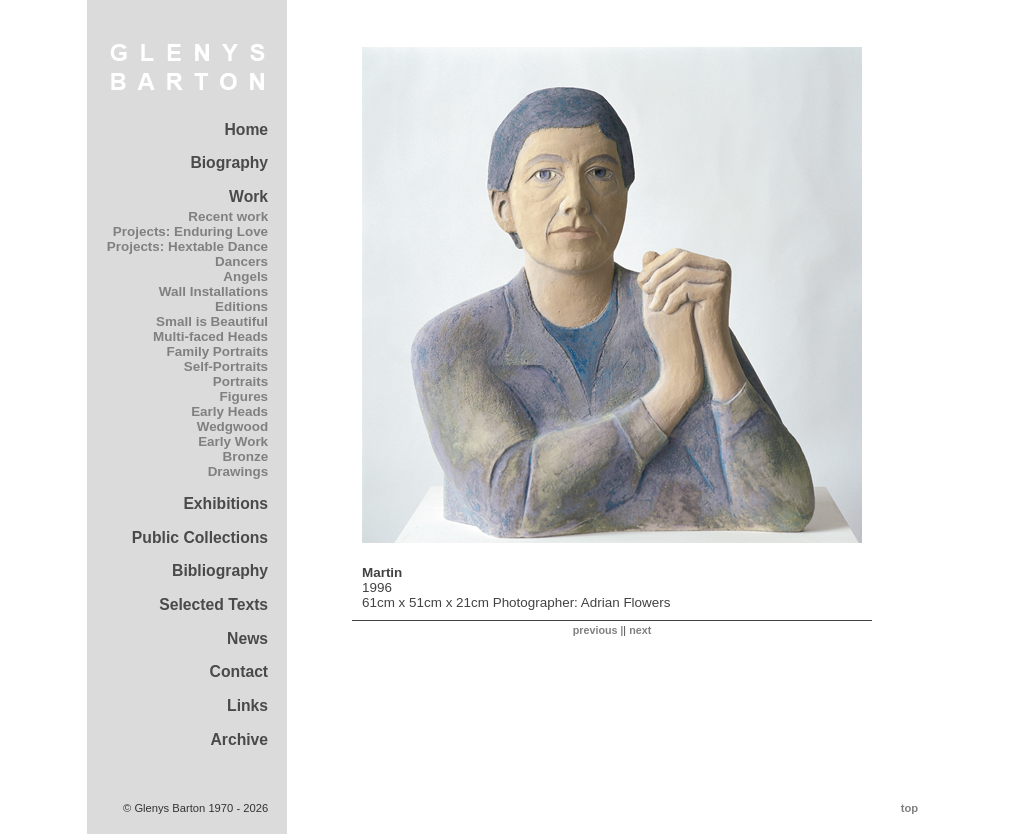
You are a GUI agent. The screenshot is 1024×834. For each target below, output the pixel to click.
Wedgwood (232, 426)
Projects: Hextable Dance (187, 246)
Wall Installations (213, 291)
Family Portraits (218, 351)
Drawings (238, 471)
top (909, 808)
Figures (244, 396)
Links (247, 705)
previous (595, 630)
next (640, 630)
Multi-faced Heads (210, 336)
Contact (239, 671)
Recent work (228, 216)
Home (246, 129)
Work (248, 196)
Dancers (241, 261)
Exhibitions (225, 503)
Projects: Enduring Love (190, 231)
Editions (241, 306)
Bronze (246, 456)
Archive (239, 739)
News (247, 638)
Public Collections (200, 537)
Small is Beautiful (212, 321)
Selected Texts (213, 604)
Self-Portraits (226, 366)
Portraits (240, 381)
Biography (229, 162)
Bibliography (220, 570)
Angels (245, 276)
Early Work (233, 441)
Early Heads (229, 411)
